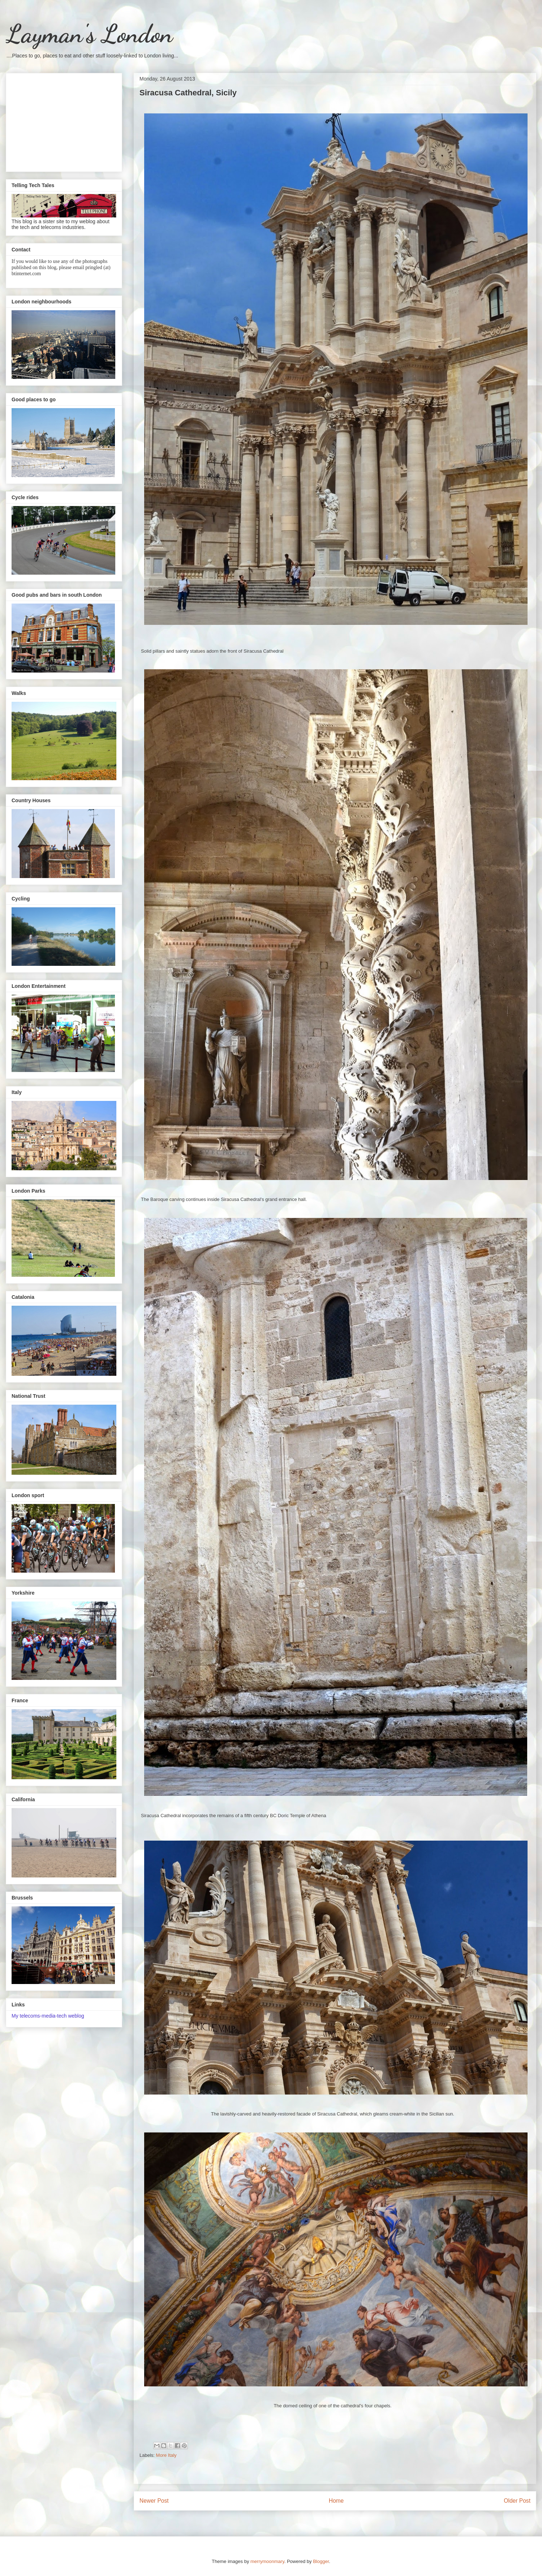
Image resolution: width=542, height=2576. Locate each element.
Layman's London (89, 34)
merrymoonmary (267, 2561)
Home (336, 2501)
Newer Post (154, 2501)
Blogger (321, 2561)
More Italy (166, 2455)
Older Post (517, 2501)
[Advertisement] (64, 121)
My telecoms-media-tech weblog (48, 2016)
